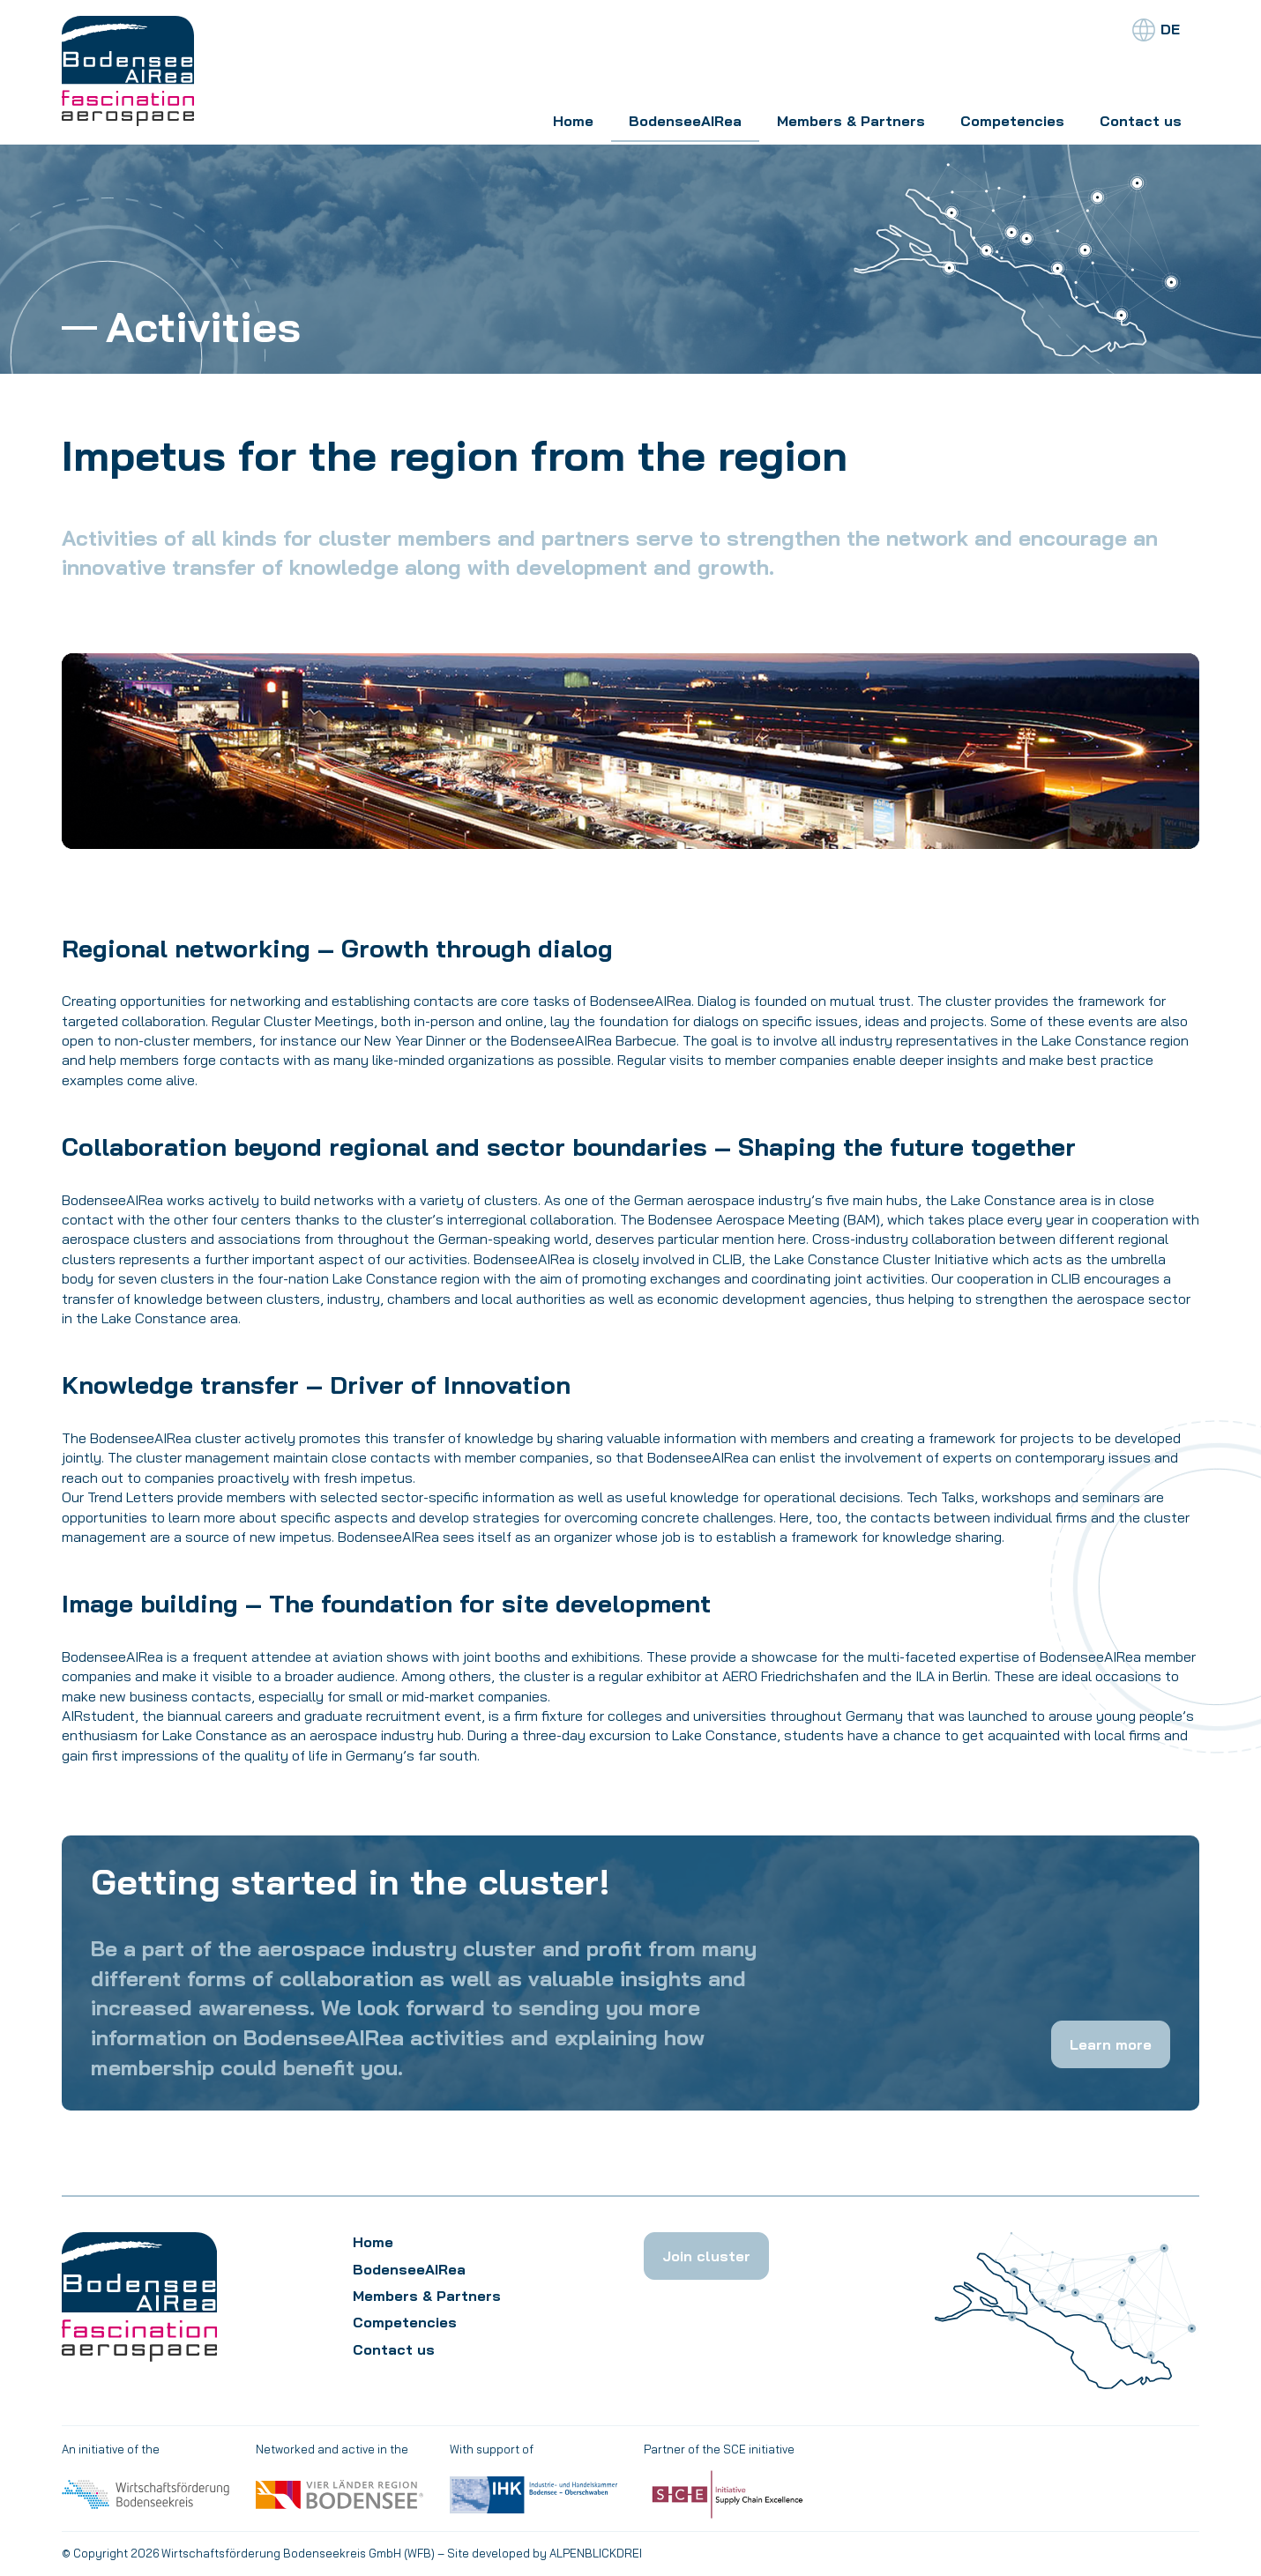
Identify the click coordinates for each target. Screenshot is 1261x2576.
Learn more (1111, 2044)
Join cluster (706, 2256)
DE (1170, 29)
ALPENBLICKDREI (595, 2553)
